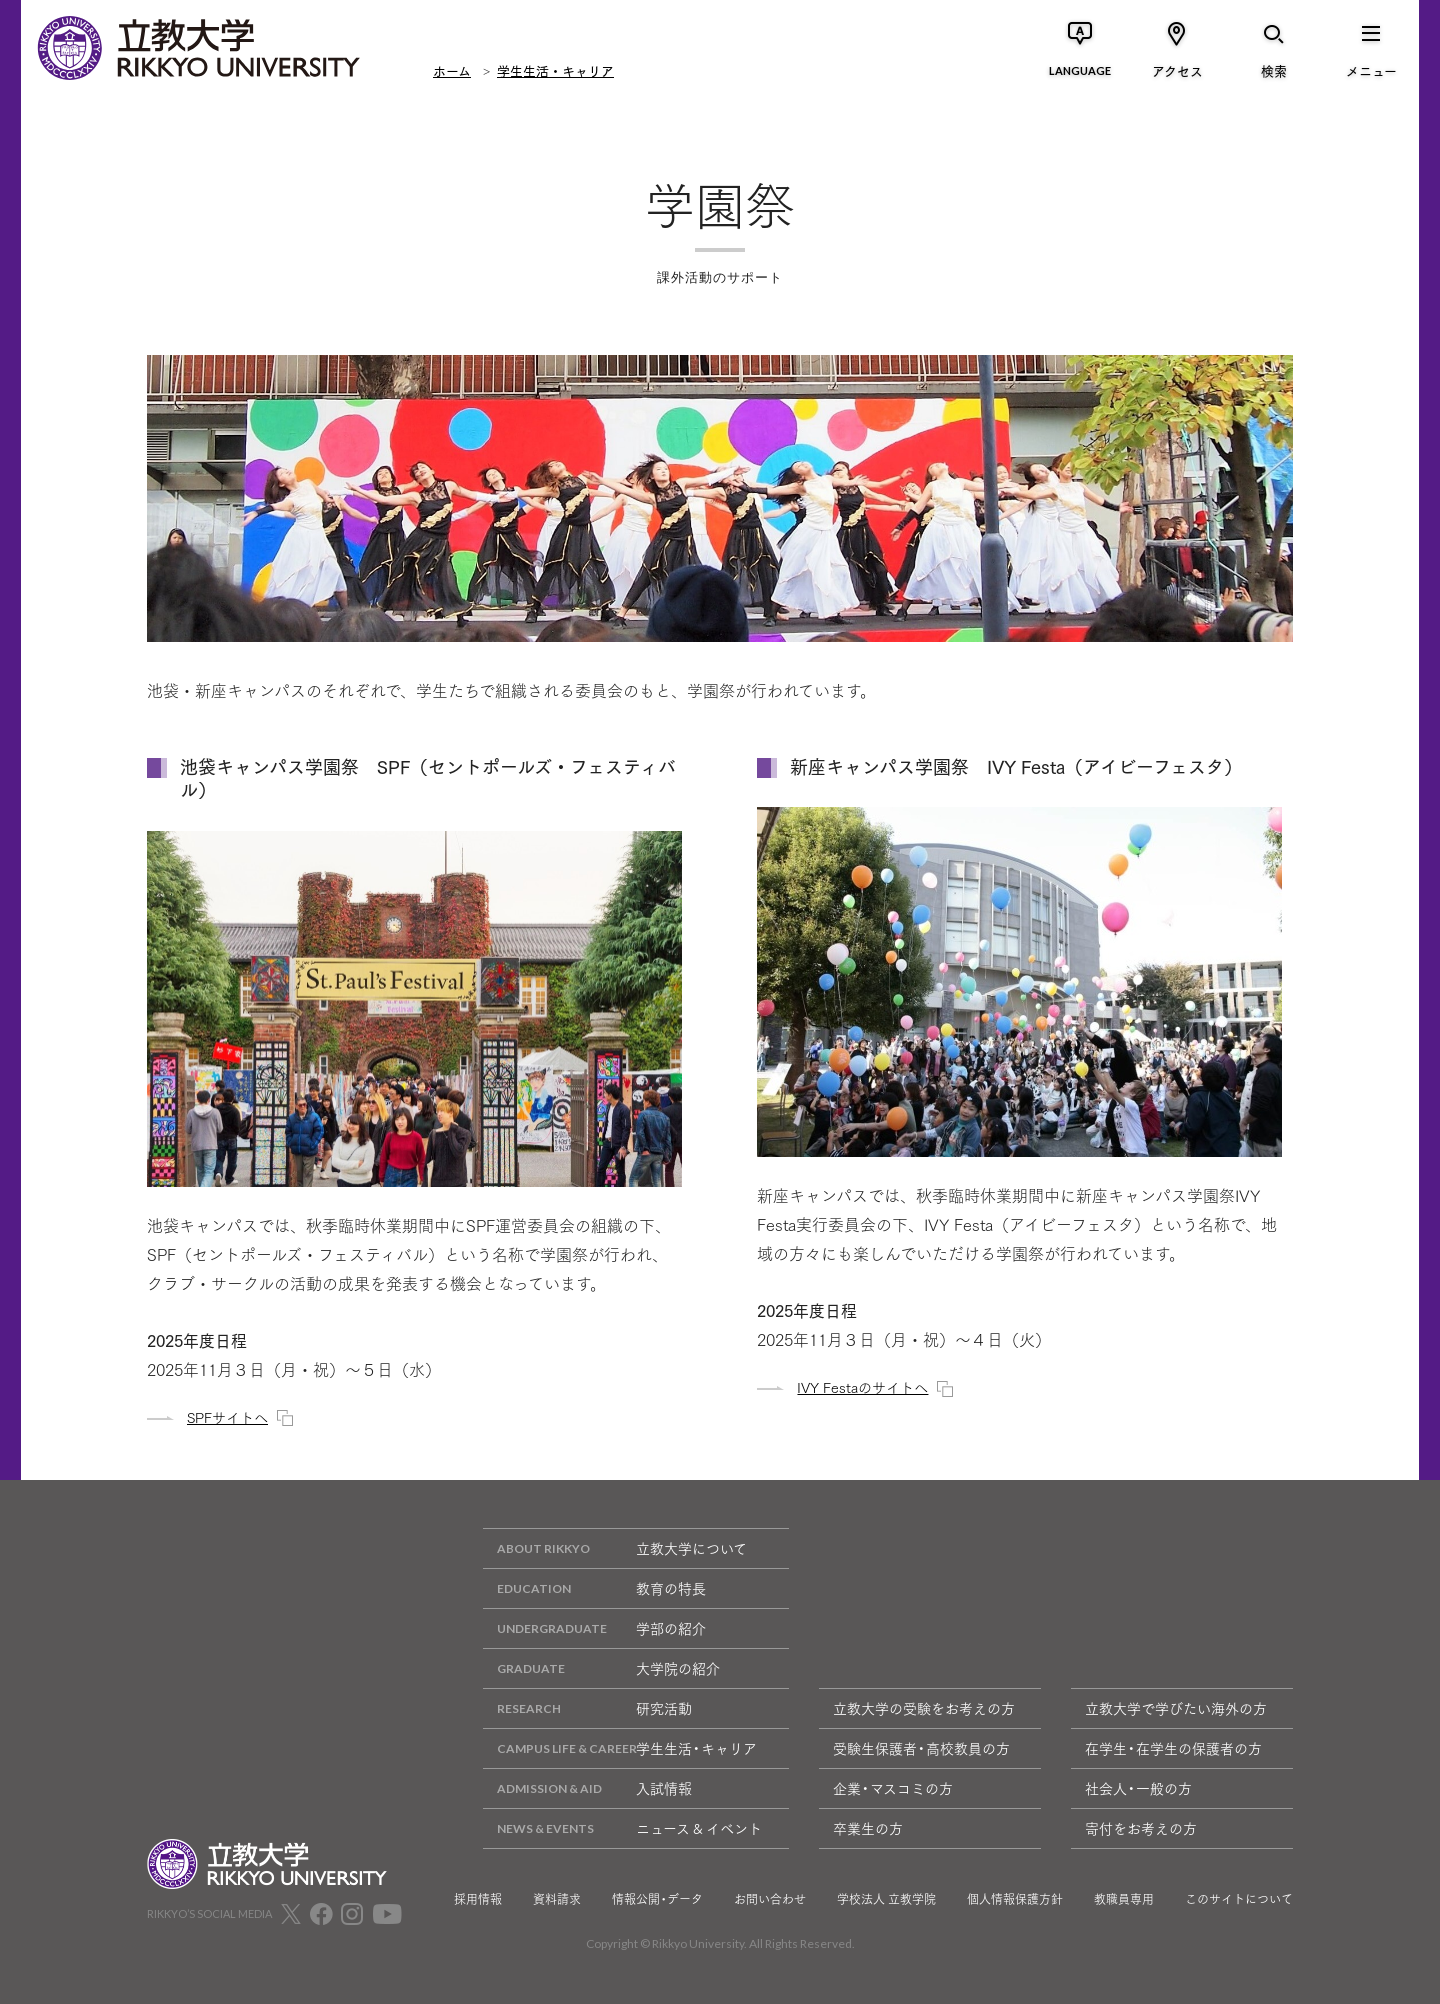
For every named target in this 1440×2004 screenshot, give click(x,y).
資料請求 (557, 1899)
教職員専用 (1124, 1899)
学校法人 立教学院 (886, 1899)
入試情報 (587, 1788)
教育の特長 (594, 1588)
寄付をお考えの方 (1141, 1828)
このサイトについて (1239, 1899)
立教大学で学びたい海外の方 (1176, 1708)
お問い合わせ (770, 1899)
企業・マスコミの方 (893, 1788)
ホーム (452, 70)
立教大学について (615, 1548)
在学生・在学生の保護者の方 (1173, 1748)
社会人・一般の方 (1138, 1788)
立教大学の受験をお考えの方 (924, 1708)
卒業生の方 (868, 1828)
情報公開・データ (657, 1899)
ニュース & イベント (622, 1828)
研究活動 (587, 1708)
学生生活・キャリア (555, 70)
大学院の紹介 (601, 1668)
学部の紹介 (594, 1628)
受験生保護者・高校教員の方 (921, 1748)
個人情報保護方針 (1015, 1899)
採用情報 (478, 1899)
